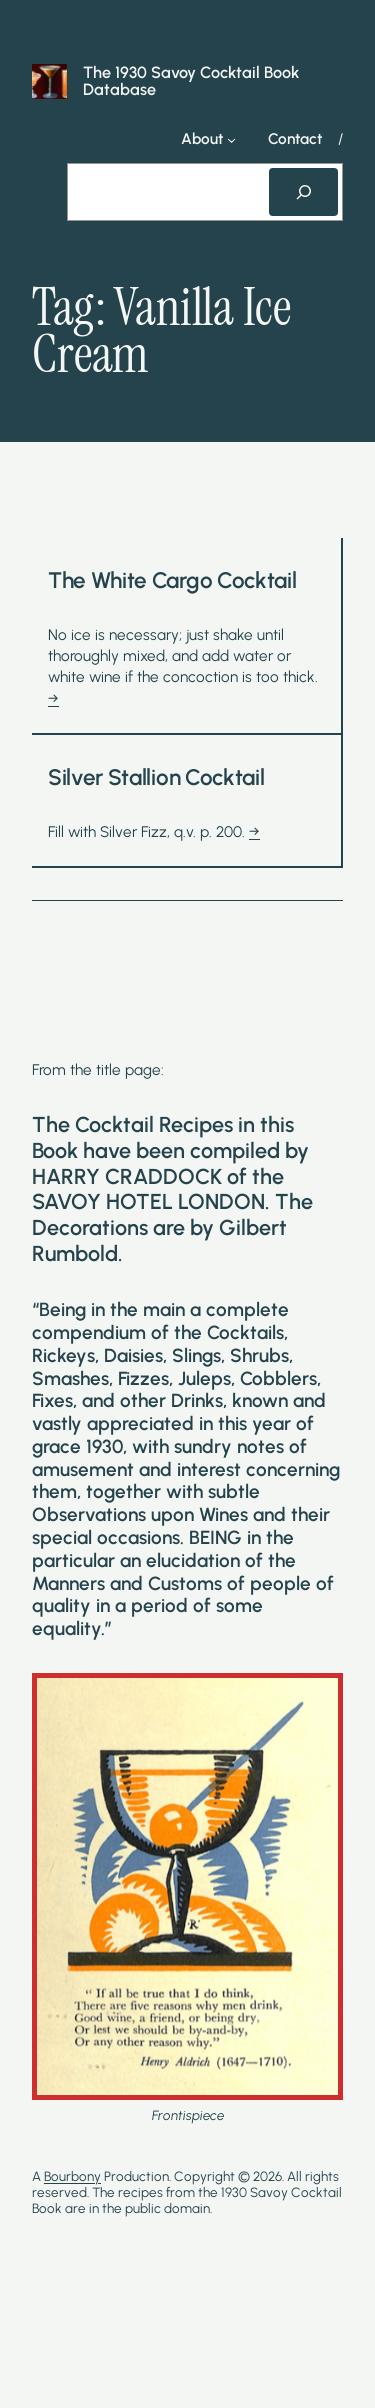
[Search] (303, 192)
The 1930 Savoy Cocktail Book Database (191, 80)
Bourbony (72, 2176)
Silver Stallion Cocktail (156, 778)
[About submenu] (231, 139)
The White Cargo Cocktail (172, 581)
